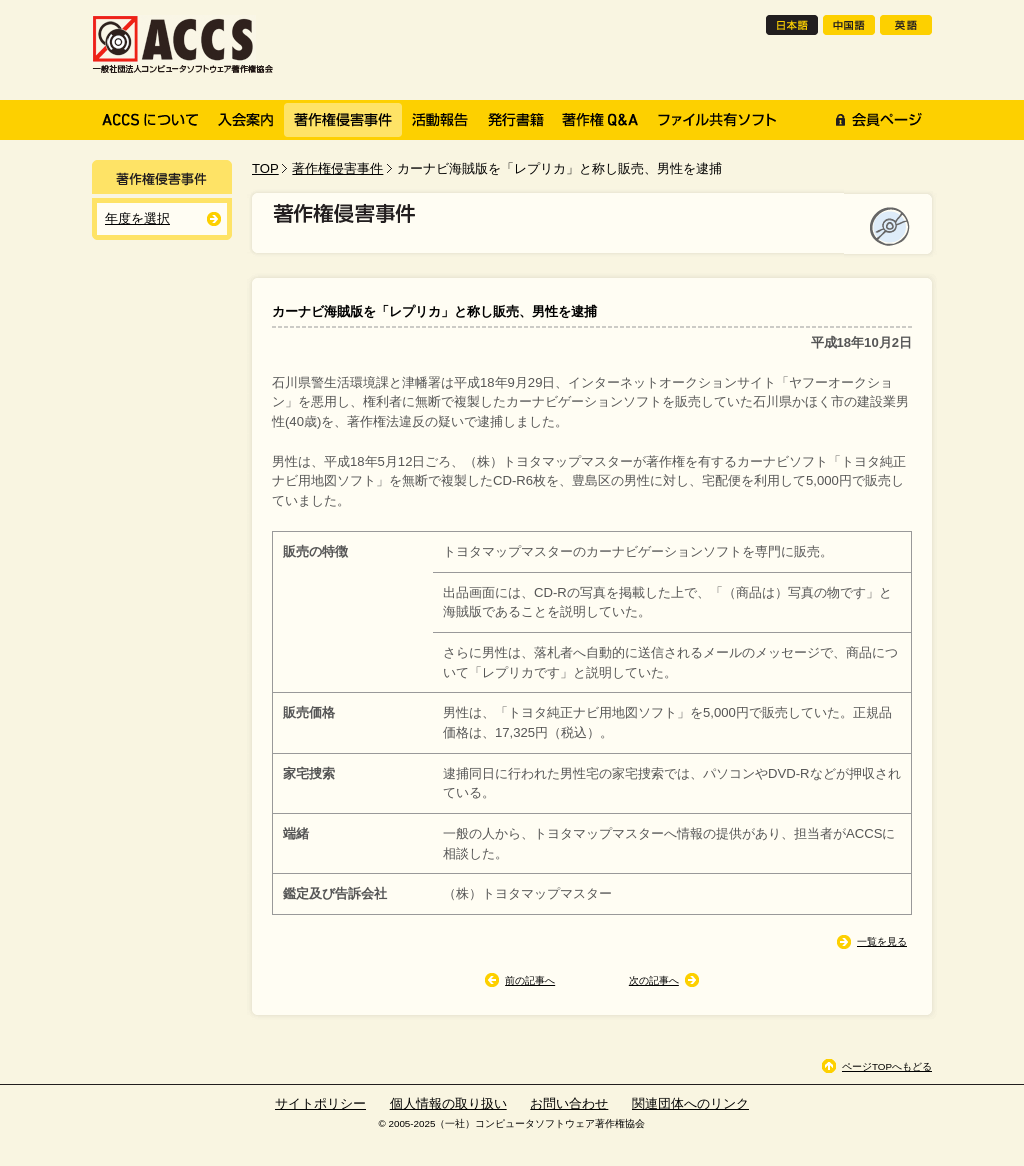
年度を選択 (137, 218)
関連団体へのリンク (690, 1103)
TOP (265, 168)
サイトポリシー (320, 1103)
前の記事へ (530, 980)
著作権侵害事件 (337, 168)
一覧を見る (882, 941)
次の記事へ (654, 980)
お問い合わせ (569, 1103)
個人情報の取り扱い (448, 1103)
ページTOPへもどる (887, 1066)
